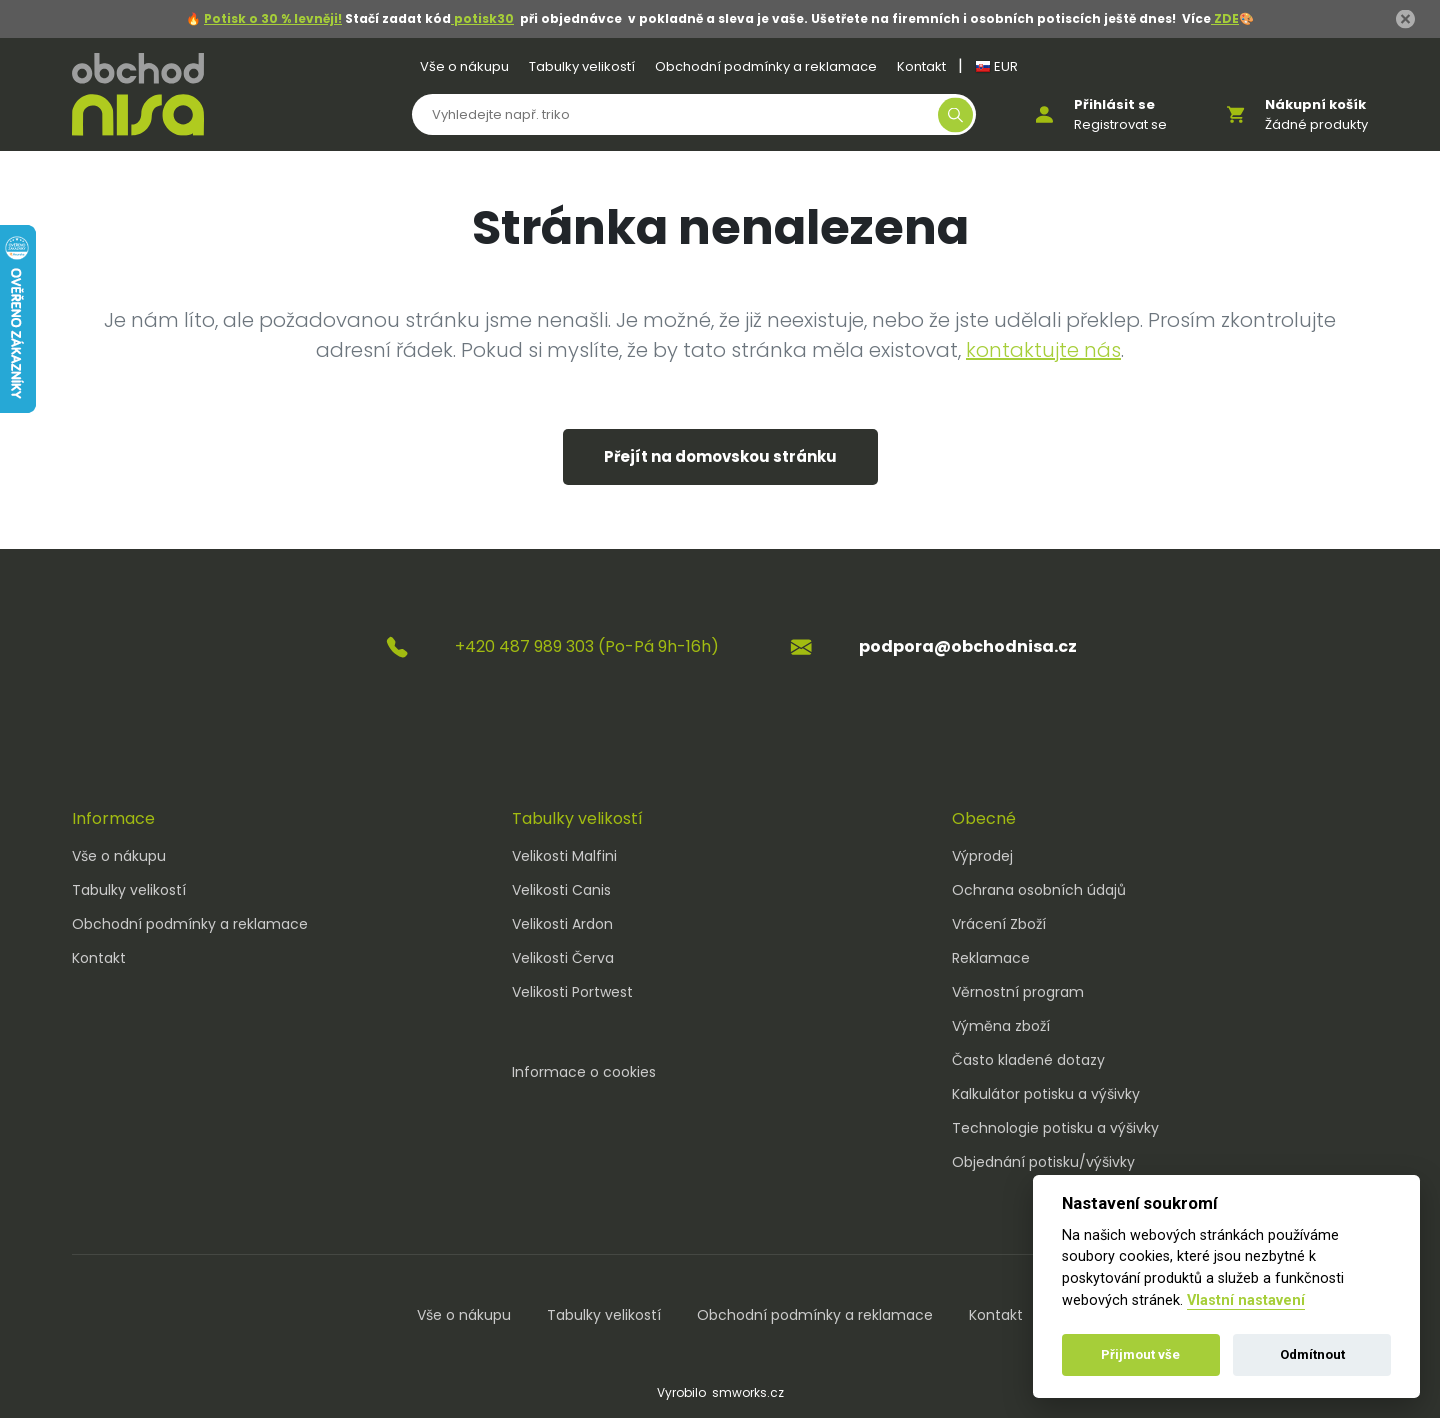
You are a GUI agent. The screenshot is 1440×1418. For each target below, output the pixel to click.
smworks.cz (748, 1392)
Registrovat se (1120, 124)
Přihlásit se (1114, 104)
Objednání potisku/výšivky (1043, 1162)
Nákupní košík (1315, 104)
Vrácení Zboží (999, 924)
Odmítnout (1312, 1354)
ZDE (1225, 18)
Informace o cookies (584, 1072)
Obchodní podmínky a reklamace (766, 66)
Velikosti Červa (563, 958)
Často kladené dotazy (1028, 1060)
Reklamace (991, 958)
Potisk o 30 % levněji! (273, 18)
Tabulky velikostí (582, 66)
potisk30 (482, 18)
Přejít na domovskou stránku (720, 456)
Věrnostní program (1018, 992)
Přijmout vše (1140, 1354)
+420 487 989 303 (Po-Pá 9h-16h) (587, 646)
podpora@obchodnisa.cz (968, 646)
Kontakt (921, 66)
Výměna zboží (1001, 1026)
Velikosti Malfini (564, 856)
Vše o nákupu (464, 66)
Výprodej (982, 856)
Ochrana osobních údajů (1039, 890)
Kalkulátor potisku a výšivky (1046, 1094)
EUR (996, 66)
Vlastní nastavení (1246, 1300)
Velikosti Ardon (562, 924)
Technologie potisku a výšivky (1055, 1128)
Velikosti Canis (561, 890)
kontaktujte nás (1043, 350)
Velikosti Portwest (572, 992)
